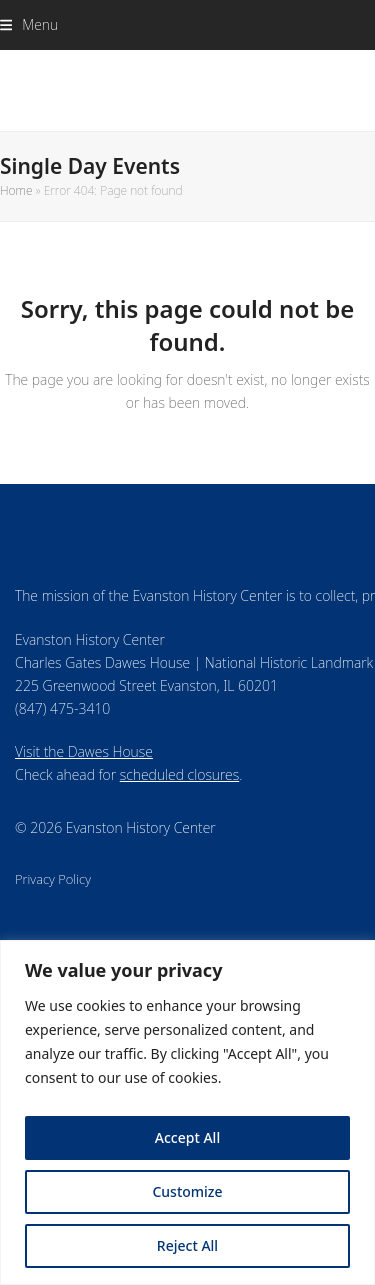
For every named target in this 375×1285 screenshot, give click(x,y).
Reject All (187, 1245)
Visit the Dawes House (84, 751)
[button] (29, 24)
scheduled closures (179, 774)
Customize (187, 1191)
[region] (187, 1112)
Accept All (187, 1137)
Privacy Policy (53, 879)
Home (16, 190)
